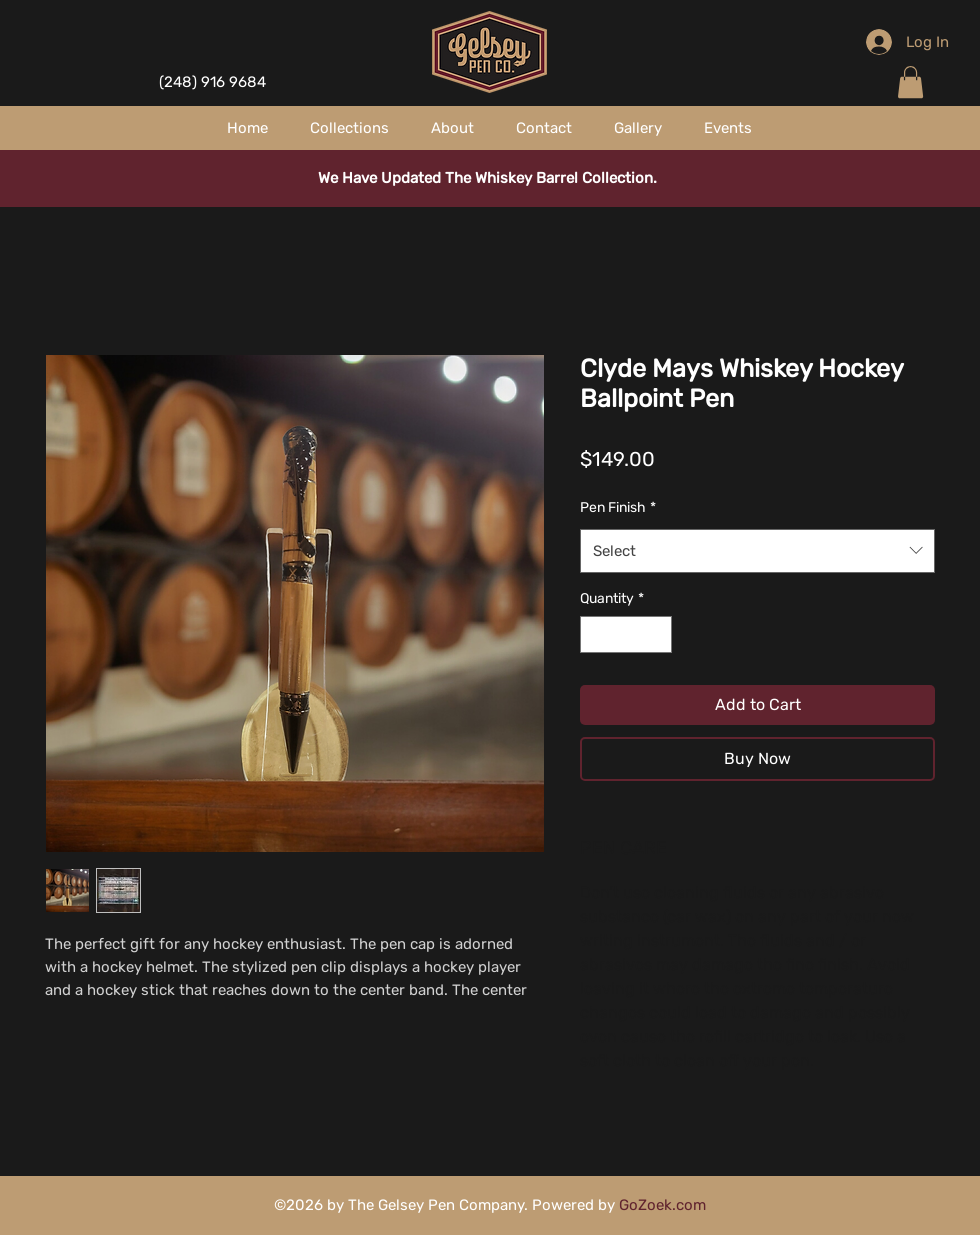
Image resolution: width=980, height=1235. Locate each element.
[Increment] (656, 634)
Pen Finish (618, 507)
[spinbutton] (626, 634)
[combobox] (757, 551)
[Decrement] (595, 634)
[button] (910, 82)
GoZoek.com (662, 1205)
